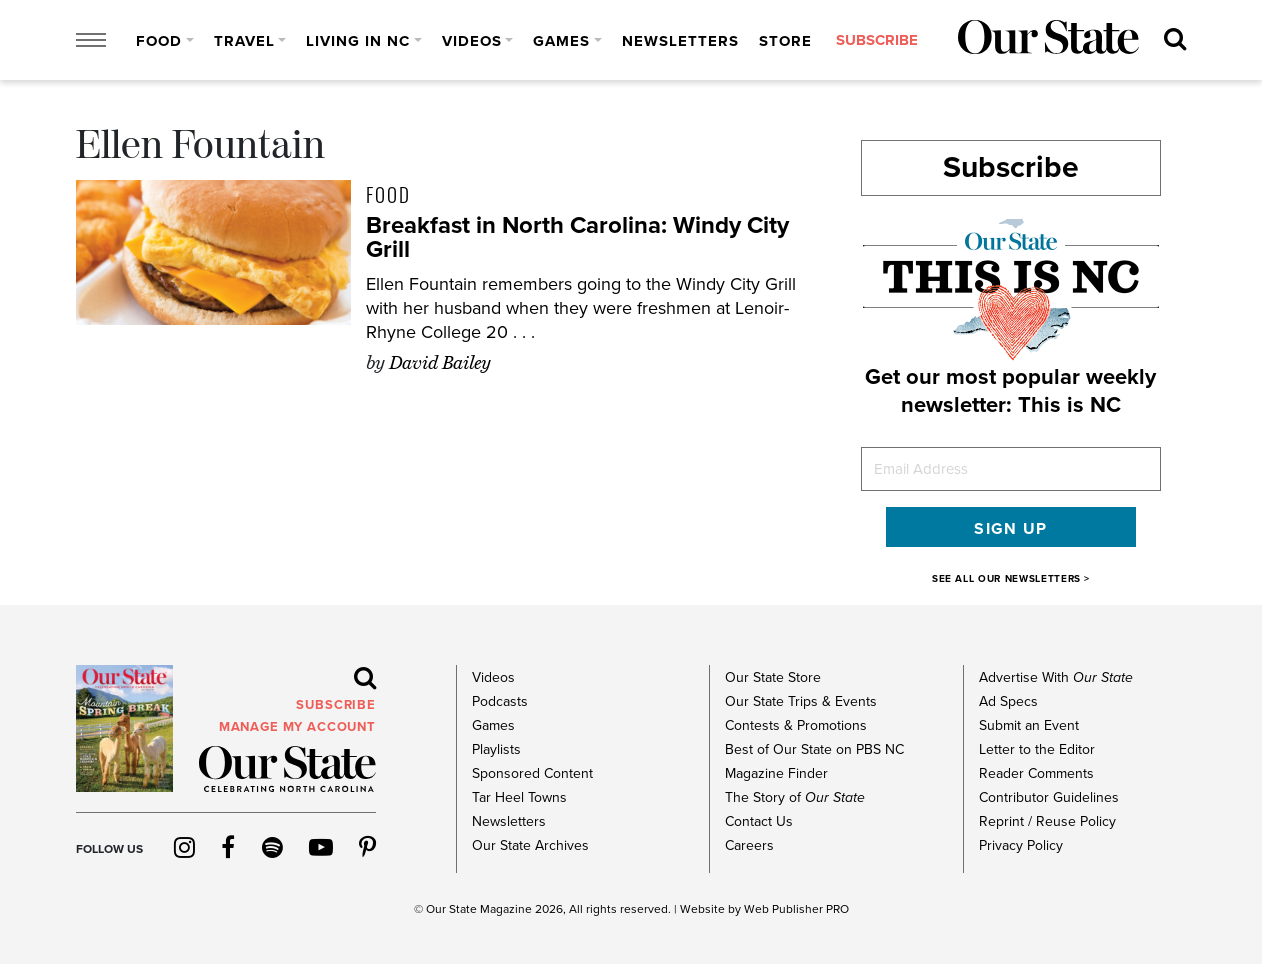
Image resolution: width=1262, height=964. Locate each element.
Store (785, 41)
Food (159, 41)
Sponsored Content (532, 773)
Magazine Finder (776, 773)
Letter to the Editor (1037, 749)
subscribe (877, 41)
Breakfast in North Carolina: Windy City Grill (578, 237)
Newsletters (680, 41)
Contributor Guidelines (1049, 797)
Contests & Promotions (796, 725)
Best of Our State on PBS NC (814, 749)
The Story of (795, 797)
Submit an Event (1029, 725)
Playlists (496, 749)
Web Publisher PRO (796, 909)
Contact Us (759, 821)
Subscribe (1011, 167)
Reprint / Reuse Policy (1047, 821)
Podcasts (500, 701)
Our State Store (773, 677)
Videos (472, 41)
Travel (244, 41)
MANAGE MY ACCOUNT (297, 727)
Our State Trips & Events (801, 701)
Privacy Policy (1021, 845)
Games (561, 41)
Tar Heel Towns (519, 797)
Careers (749, 845)
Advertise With (1056, 677)
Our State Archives (530, 845)
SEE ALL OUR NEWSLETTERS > (1011, 579)
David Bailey (440, 363)
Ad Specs (1008, 701)
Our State (451, 909)
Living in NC (358, 41)
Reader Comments (1036, 773)
